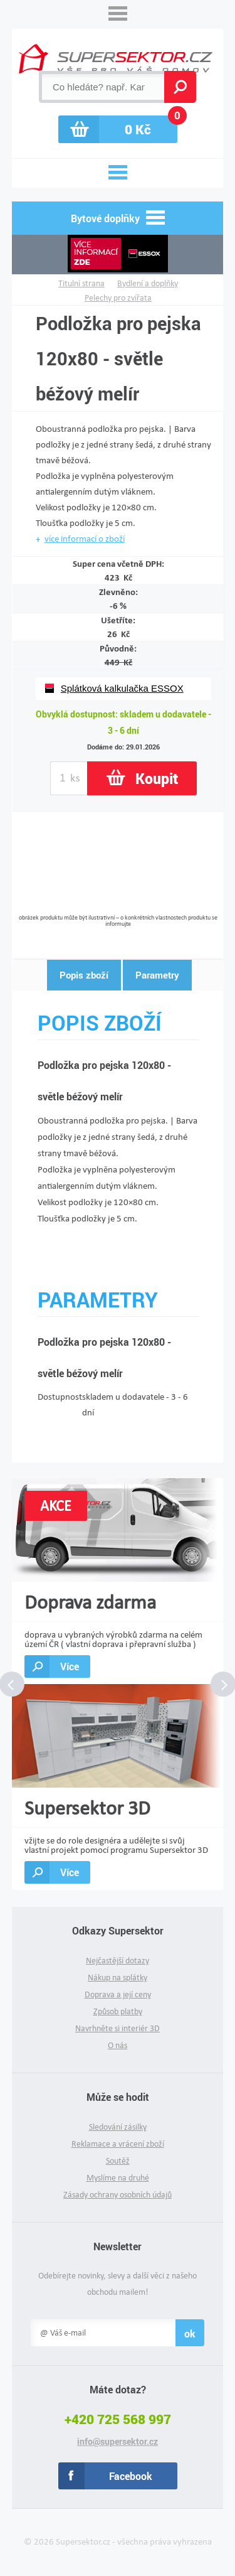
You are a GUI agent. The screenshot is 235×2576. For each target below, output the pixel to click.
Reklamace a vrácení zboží (117, 2144)
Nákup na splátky (117, 1977)
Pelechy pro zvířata (118, 297)
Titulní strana (81, 283)
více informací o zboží (84, 538)
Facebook (130, 2475)
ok (190, 2333)
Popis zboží (84, 975)
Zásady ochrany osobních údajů (117, 2194)
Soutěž (118, 2160)
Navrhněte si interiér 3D (117, 2028)
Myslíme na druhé (117, 2177)
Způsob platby (117, 2011)
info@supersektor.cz (117, 2441)
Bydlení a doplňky (147, 283)
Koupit (156, 778)
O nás (117, 2045)
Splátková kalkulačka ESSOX (122, 688)
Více (69, 1666)
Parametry (157, 975)
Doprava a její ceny (118, 1994)
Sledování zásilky (118, 2127)
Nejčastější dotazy (117, 1960)
